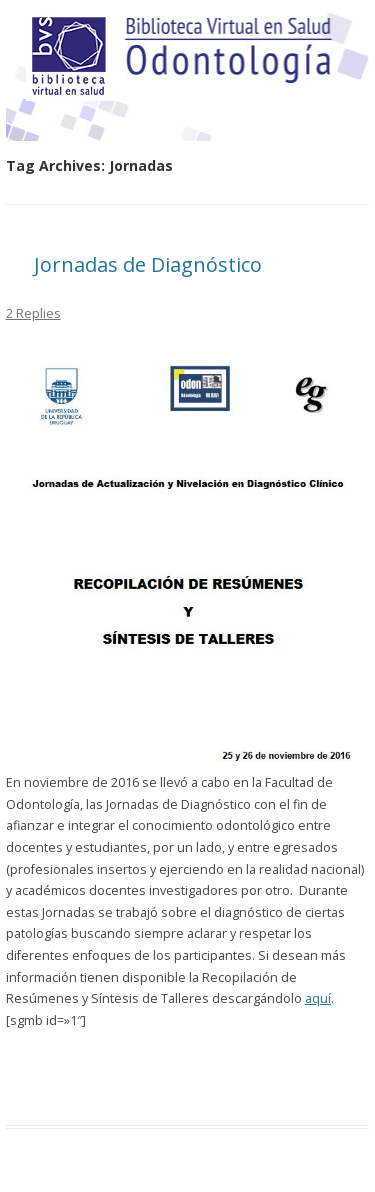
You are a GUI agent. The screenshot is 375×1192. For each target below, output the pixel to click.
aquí (318, 998)
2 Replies (33, 313)
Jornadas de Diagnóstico (148, 264)
